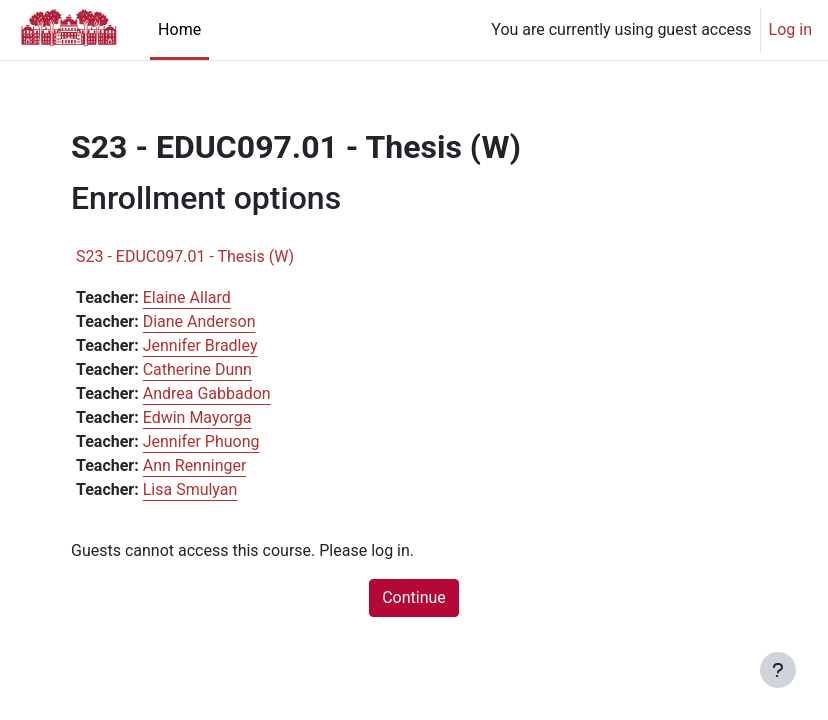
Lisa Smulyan (190, 489)
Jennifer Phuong (201, 441)
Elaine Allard (187, 297)
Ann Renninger (195, 465)
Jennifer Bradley (200, 345)
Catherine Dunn (197, 369)
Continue (414, 597)
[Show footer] (778, 670)
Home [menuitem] (179, 29)
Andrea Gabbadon (207, 393)
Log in (790, 29)
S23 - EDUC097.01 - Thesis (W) (185, 256)
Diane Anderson (199, 321)
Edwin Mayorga (197, 417)
